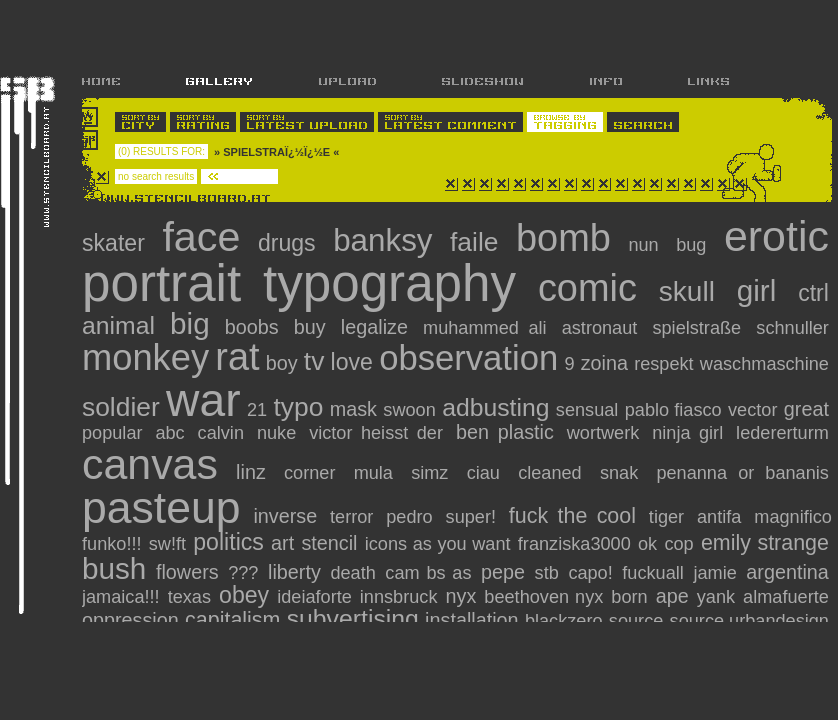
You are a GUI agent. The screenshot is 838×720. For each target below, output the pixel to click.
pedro (409, 517)
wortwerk (603, 433)
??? (243, 573)
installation (471, 620)
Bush (114, 568)
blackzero (564, 621)
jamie (714, 573)
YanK (716, 597)
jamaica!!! (121, 597)
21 (257, 410)
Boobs (252, 327)
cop (678, 544)
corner (309, 473)
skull (687, 291)
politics (228, 542)
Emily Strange (765, 543)
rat (237, 357)
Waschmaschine (764, 364)
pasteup (161, 507)
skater (113, 243)
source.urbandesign (749, 621)
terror (351, 517)
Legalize (374, 327)
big (190, 323)
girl (757, 290)
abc (169, 433)
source (636, 621)
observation (468, 358)
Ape (672, 596)
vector (752, 410)
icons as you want (438, 544)
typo (298, 407)
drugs (287, 243)
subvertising (353, 618)
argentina (787, 572)
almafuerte (786, 597)
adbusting (495, 407)
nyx (461, 596)
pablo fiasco (673, 410)
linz (251, 472)
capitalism (232, 620)
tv (314, 361)
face (201, 237)
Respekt (664, 364)
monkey (145, 357)
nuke (276, 433)
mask (353, 409)
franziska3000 (574, 544)
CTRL (813, 293)
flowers (187, 572)
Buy (310, 327)
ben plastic (505, 432)
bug (691, 245)
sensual (587, 410)
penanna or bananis (742, 473)
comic (587, 288)
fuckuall (653, 573)
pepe (503, 572)
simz (429, 473)
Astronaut (600, 328)
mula (373, 473)
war (203, 400)
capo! (590, 573)
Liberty (294, 572)
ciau (483, 473)
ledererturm (782, 433)
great (806, 409)
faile (474, 242)
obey (244, 595)
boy (282, 363)
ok (647, 544)
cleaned (550, 473)
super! (471, 517)
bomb (563, 238)
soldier (121, 407)
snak (619, 473)
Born (629, 597)
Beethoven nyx (543, 597)
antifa (719, 517)
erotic (776, 236)
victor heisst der (376, 433)
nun (643, 245)
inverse (285, 516)
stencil (329, 543)
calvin (221, 433)
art (282, 543)
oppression (130, 620)
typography (389, 283)
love (352, 362)
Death (352, 573)
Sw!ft (167, 544)
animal (118, 325)
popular (112, 433)
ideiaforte (314, 597)
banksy (382, 240)
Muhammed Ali (484, 328)
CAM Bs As (428, 573)
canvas (150, 464)
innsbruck (399, 597)
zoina (604, 363)
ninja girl (687, 433)
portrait (161, 283)
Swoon (409, 410)
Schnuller (792, 328)
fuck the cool (572, 516)
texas (189, 597)
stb (547, 573)
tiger (666, 517)
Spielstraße (696, 328)
